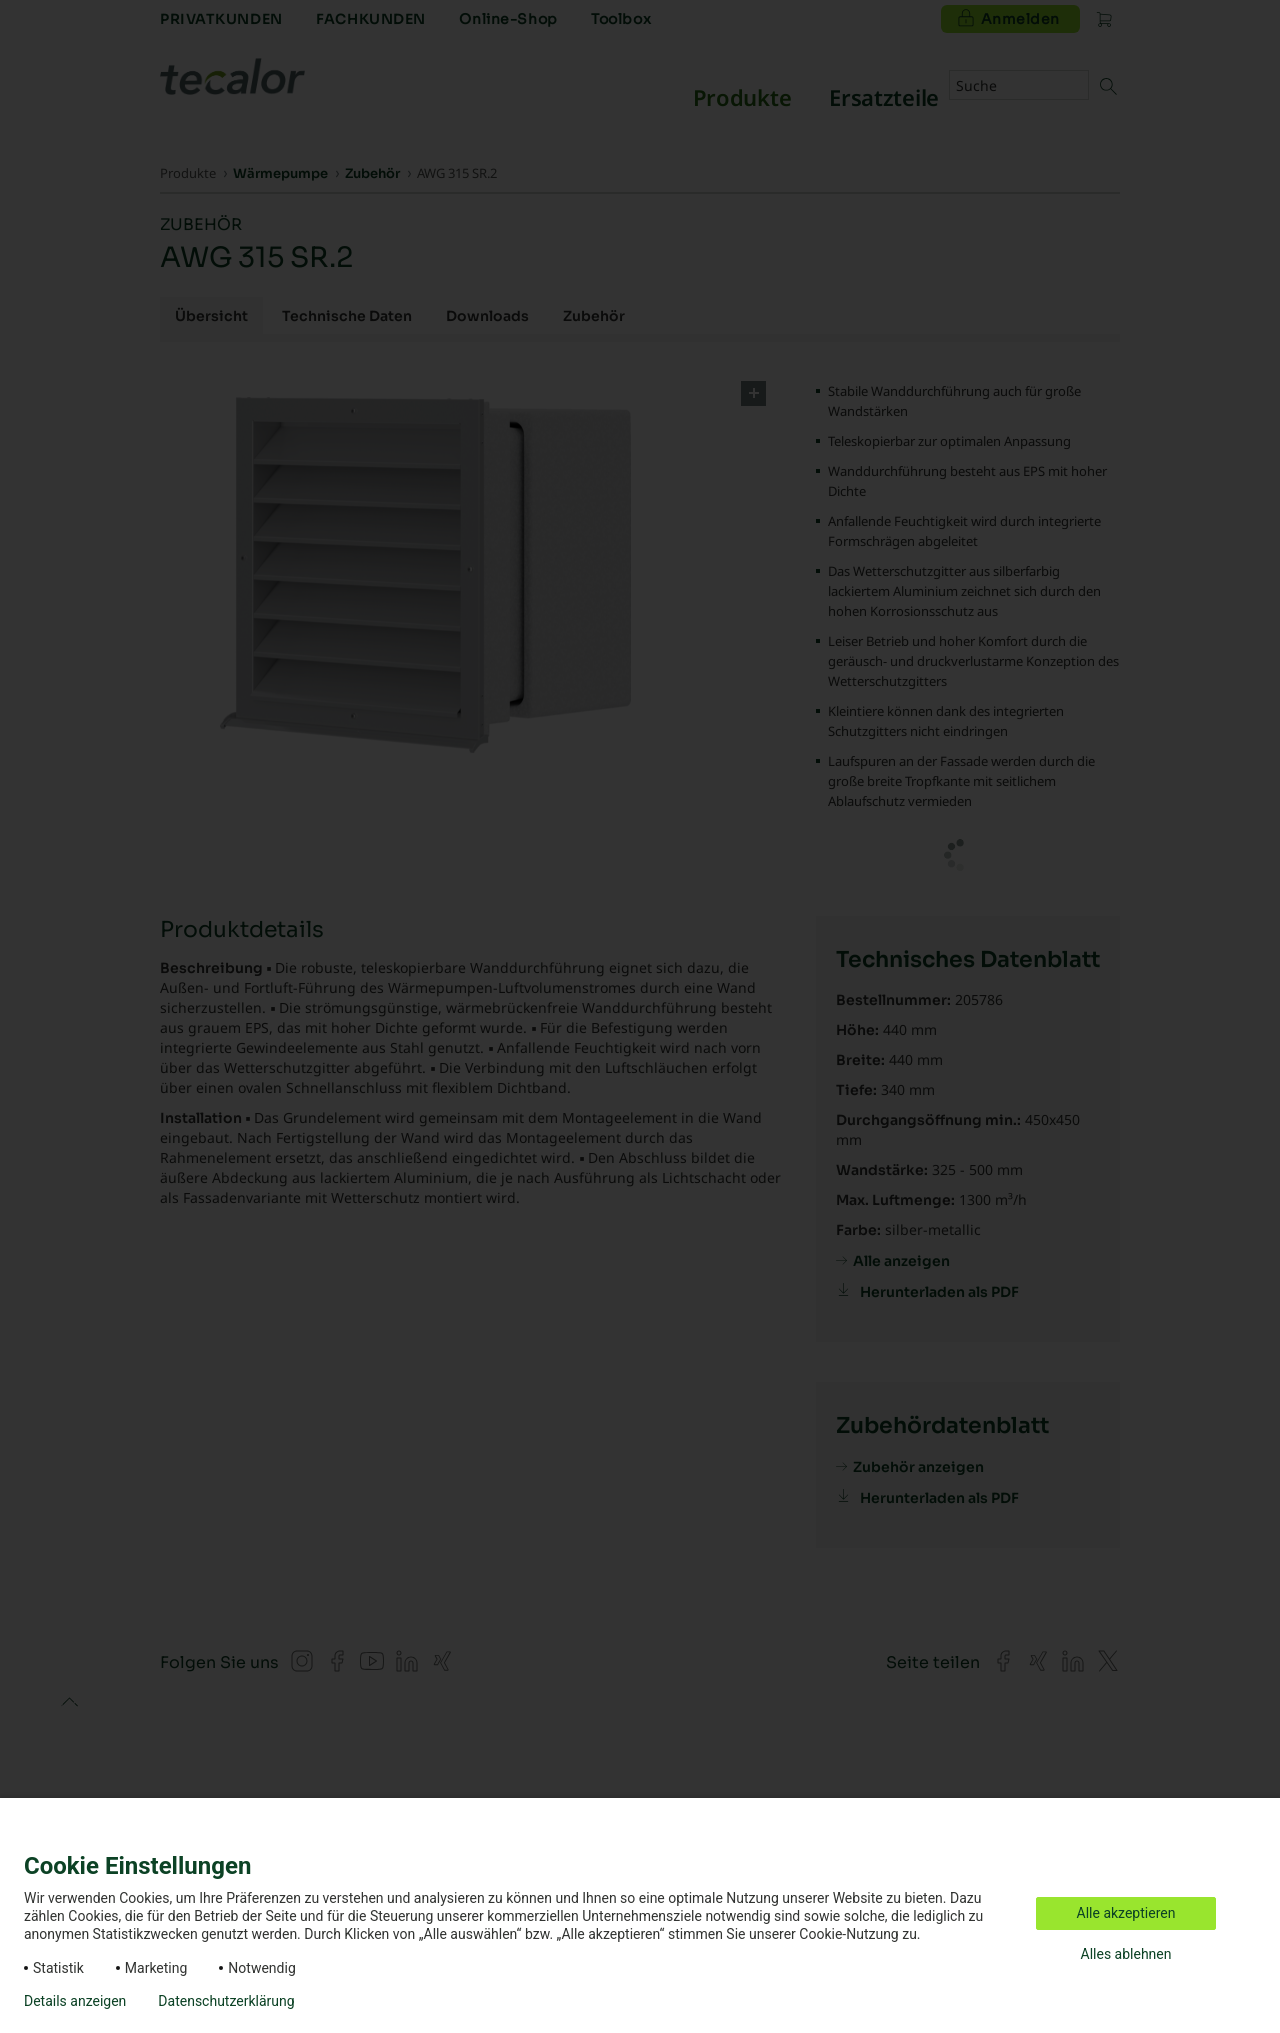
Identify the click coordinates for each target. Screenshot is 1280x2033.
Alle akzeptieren (1126, 1913)
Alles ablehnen (1126, 1954)
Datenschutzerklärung (226, 2001)
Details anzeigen (75, 2001)
